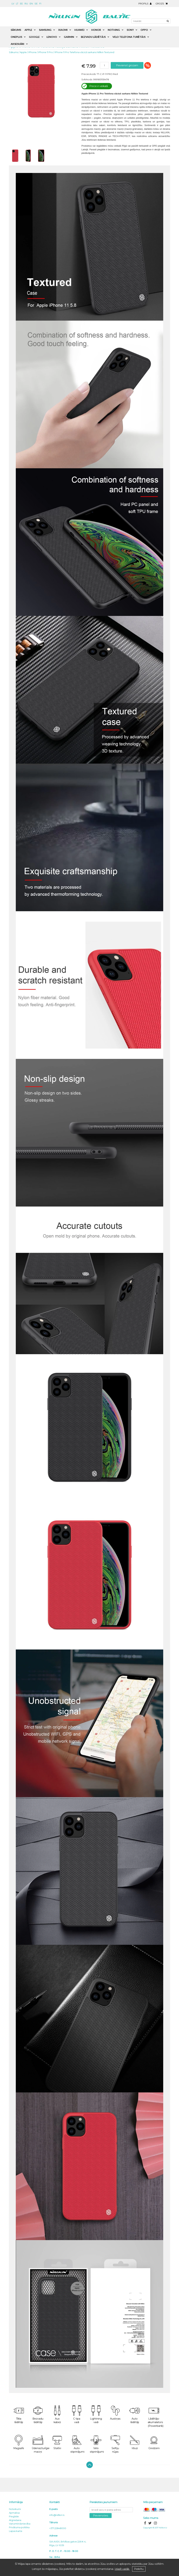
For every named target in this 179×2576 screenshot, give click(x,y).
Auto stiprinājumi (77, 2444)
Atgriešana (15, 2520)
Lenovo (52, 36)
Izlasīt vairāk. (122, 2569)
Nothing (114, 29)
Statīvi (57, 2442)
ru (26, 3)
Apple (23, 52)
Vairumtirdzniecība (19, 2523)
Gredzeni (154, 2442)
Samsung (45, 29)
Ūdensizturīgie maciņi (40, 2444)
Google (34, 36)
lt (17, 3)
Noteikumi (15, 2509)
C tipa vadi (76, 2414)
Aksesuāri (17, 43)
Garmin (69, 36)
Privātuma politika (19, 2527)
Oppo (144, 29)
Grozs (162, 3)
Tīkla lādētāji (18, 2414)
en (31, 3)
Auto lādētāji (134, 2414)
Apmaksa (14, 2512)
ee (21, 3)
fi (40, 3)
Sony (130, 29)
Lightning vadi (96, 2414)
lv (13, 3)
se (36, 3)
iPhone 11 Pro (45, 52)
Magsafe (18, 2442)
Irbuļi (134, 2442)
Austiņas (115, 2412)
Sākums (13, 52)
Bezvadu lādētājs (93, 36)
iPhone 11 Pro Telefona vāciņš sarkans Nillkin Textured (84, 52)
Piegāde (14, 2516)
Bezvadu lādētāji (37, 2414)
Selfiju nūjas (115, 2444)
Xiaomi (63, 29)
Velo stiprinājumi (97, 2444)
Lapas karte (15, 2531)
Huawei (79, 29)
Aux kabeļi (57, 2414)
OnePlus (16, 36)
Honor (96, 29)
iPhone (32, 52)
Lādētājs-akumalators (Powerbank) (155, 2416)
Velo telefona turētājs (128, 36)
